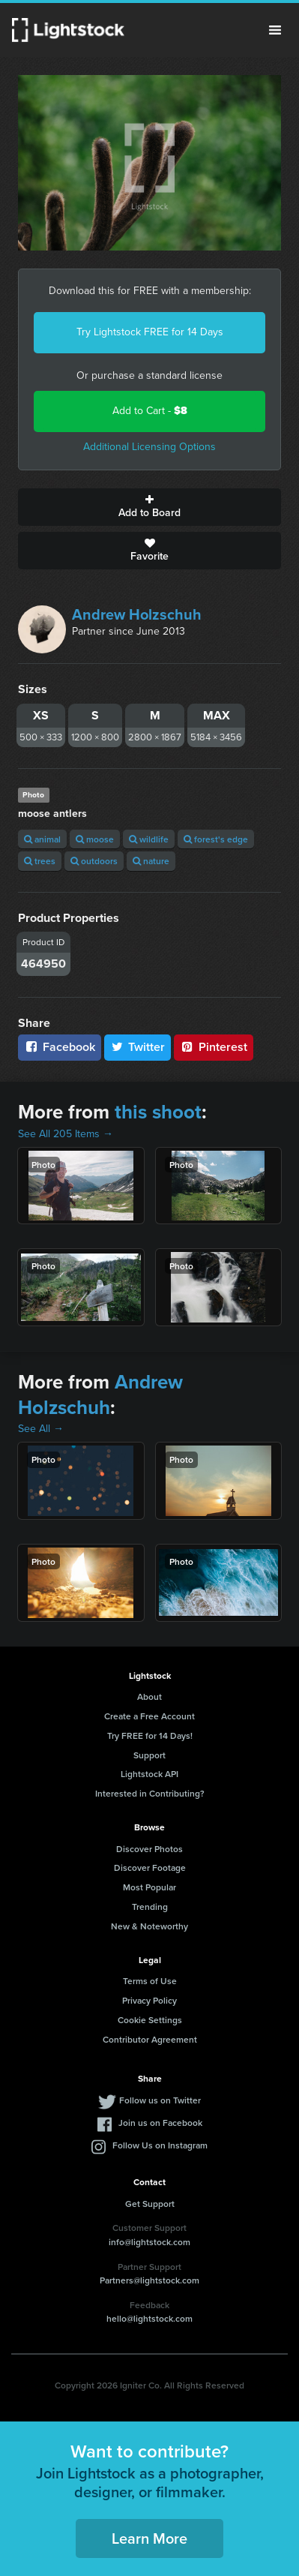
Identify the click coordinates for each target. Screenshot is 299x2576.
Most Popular (149, 1887)
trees (39, 860)
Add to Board (149, 507)
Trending (150, 1906)
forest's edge (216, 839)
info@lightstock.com (149, 2241)
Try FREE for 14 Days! (150, 1735)
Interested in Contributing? (150, 1793)
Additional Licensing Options (149, 447)
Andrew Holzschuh (137, 614)
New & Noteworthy (149, 1926)
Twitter (138, 1046)
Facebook (59, 1046)
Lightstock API (149, 1773)
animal (42, 839)
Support (149, 1755)
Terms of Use (150, 1980)
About (149, 1696)
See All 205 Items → (65, 1134)
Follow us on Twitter (160, 2100)
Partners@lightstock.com (149, 2280)
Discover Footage (150, 1867)
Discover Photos (149, 1848)
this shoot (158, 1111)
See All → (41, 1429)
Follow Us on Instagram (160, 2145)
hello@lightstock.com (149, 2318)
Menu (275, 30)
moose (95, 839)
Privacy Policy (149, 2000)
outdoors (94, 860)
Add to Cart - (149, 411)
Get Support (150, 2203)
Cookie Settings (150, 2019)
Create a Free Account (149, 1716)
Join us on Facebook (160, 2122)
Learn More (149, 2538)
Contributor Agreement (150, 2039)
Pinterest (213, 1046)
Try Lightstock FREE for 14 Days (149, 332)
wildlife (149, 839)
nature (151, 860)
